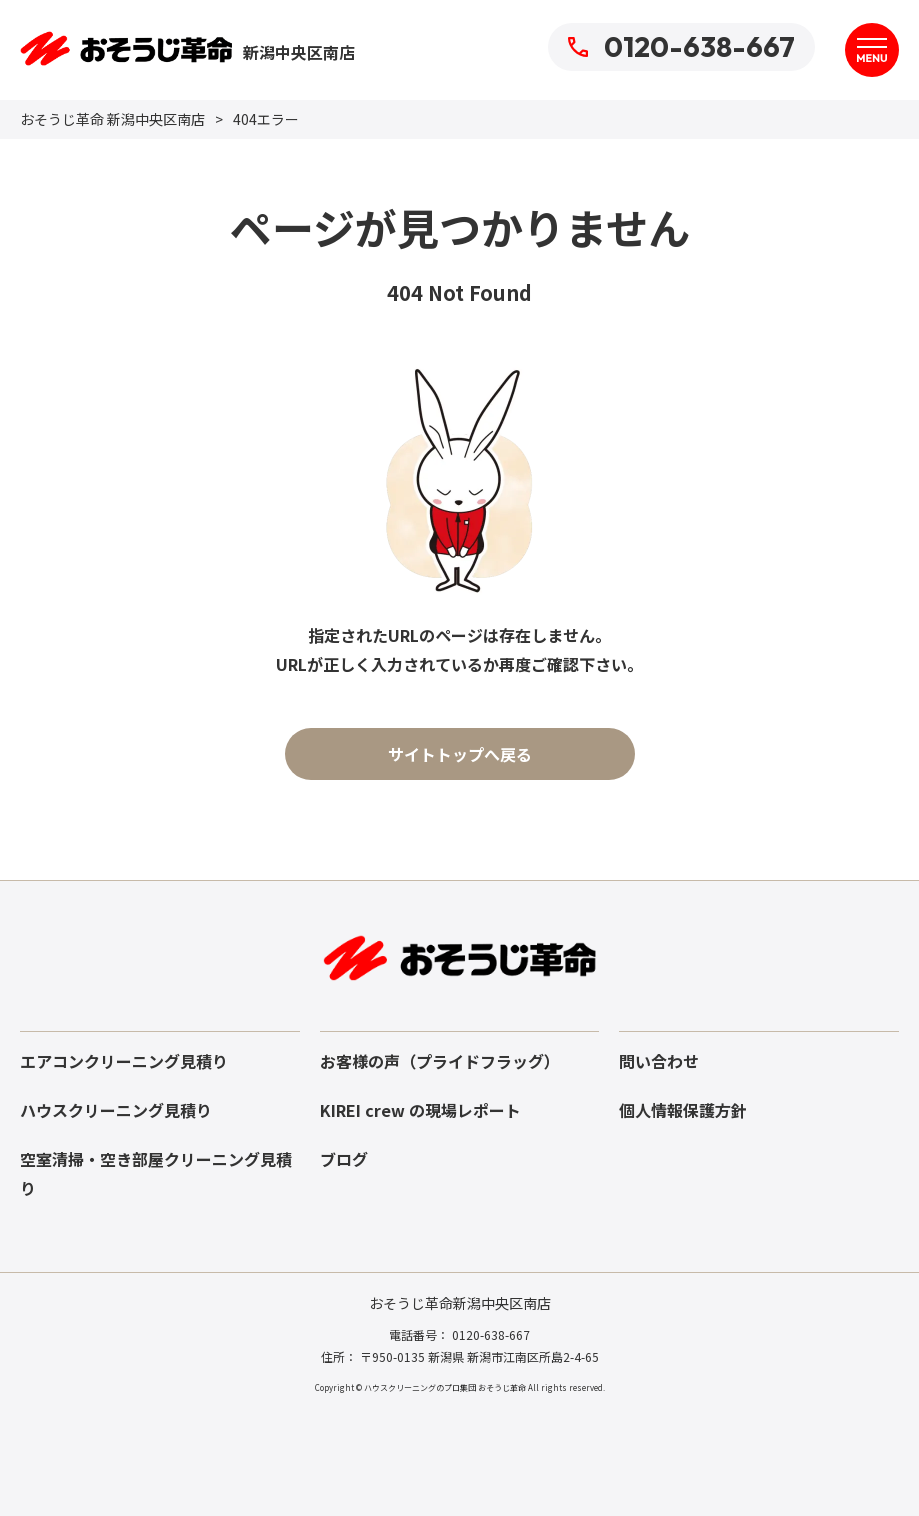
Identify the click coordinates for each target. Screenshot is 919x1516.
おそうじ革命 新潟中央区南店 (112, 119)
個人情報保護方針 (683, 1110)
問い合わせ (659, 1061)
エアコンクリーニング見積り (124, 1061)
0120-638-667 (681, 46)
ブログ (344, 1159)
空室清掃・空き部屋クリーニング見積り (156, 1173)
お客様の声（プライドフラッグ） (440, 1061)
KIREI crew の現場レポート (420, 1110)
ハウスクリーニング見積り (116, 1110)
